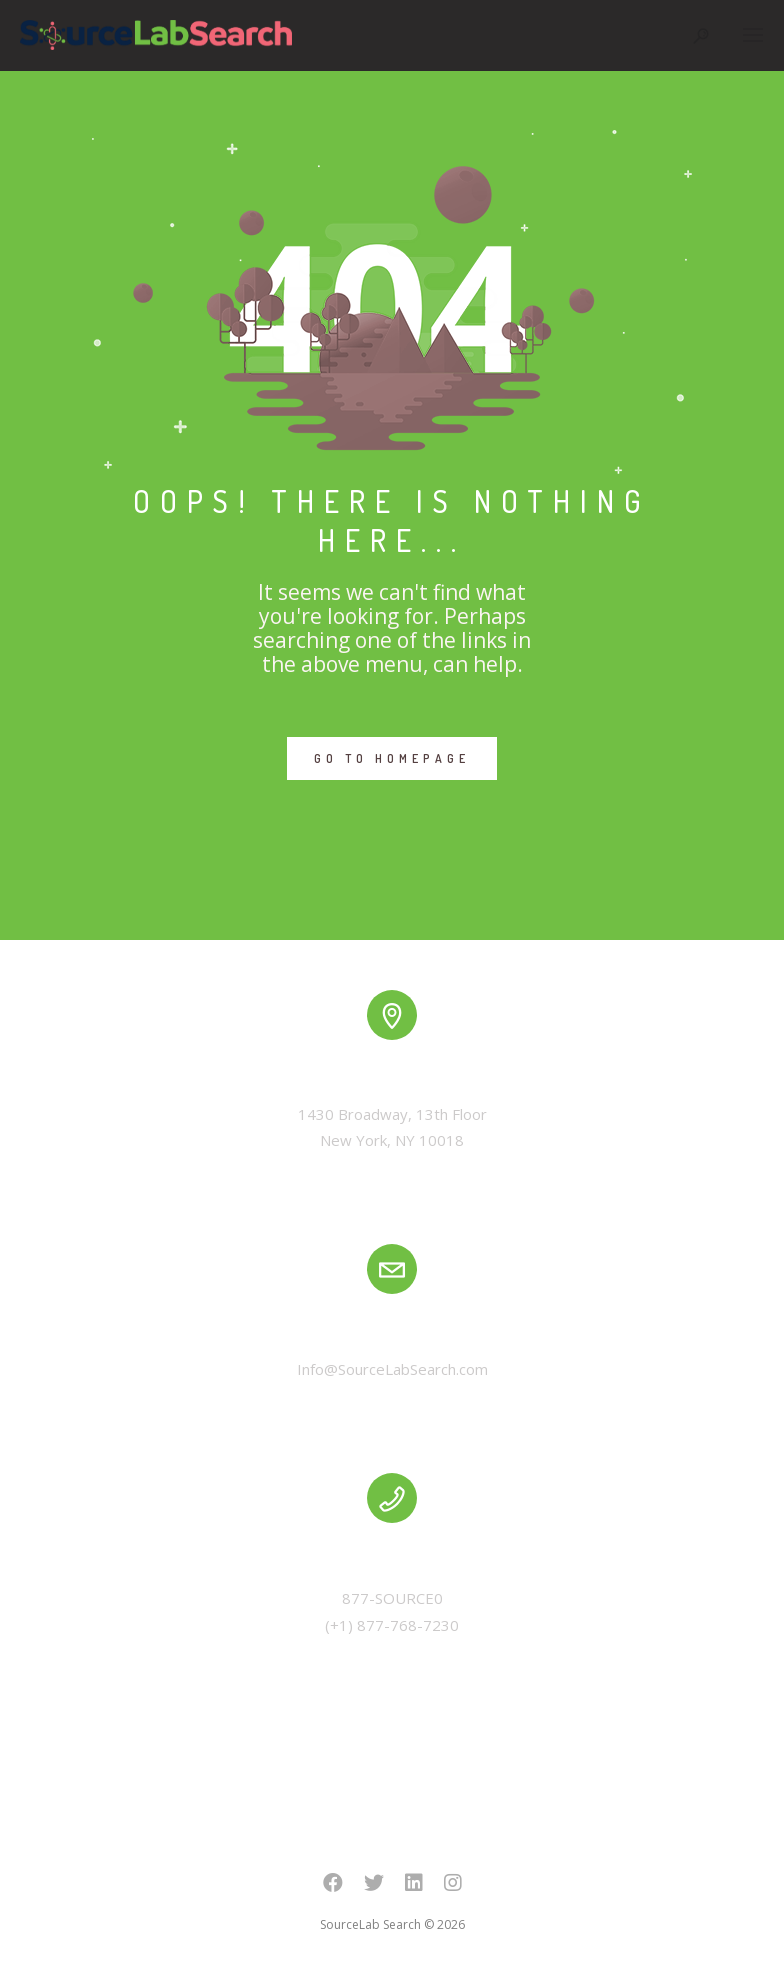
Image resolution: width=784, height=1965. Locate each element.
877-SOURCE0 (392, 1598)
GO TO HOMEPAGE (392, 758)
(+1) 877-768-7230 (392, 1625)
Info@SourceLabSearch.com (392, 1369)
